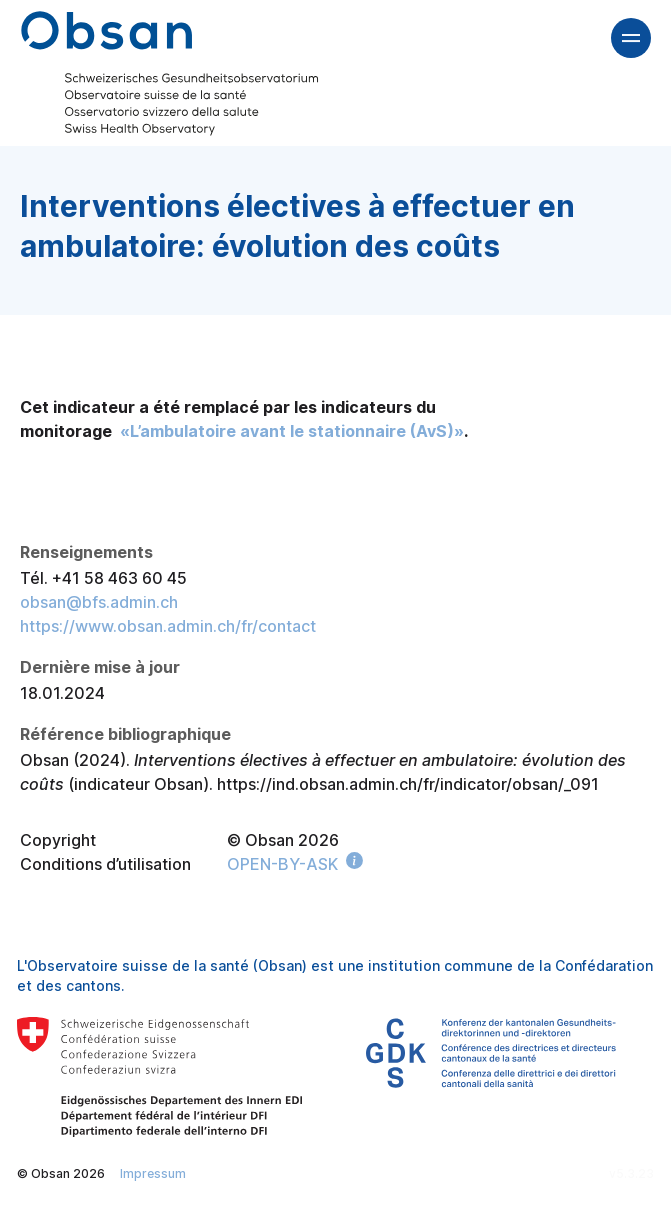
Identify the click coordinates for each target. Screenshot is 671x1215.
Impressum (153, 1173)
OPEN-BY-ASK (282, 864)
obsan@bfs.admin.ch (99, 602)
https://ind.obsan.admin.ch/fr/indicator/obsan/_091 (408, 784)
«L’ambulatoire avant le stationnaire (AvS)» (292, 431)
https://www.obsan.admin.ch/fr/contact (168, 626)
